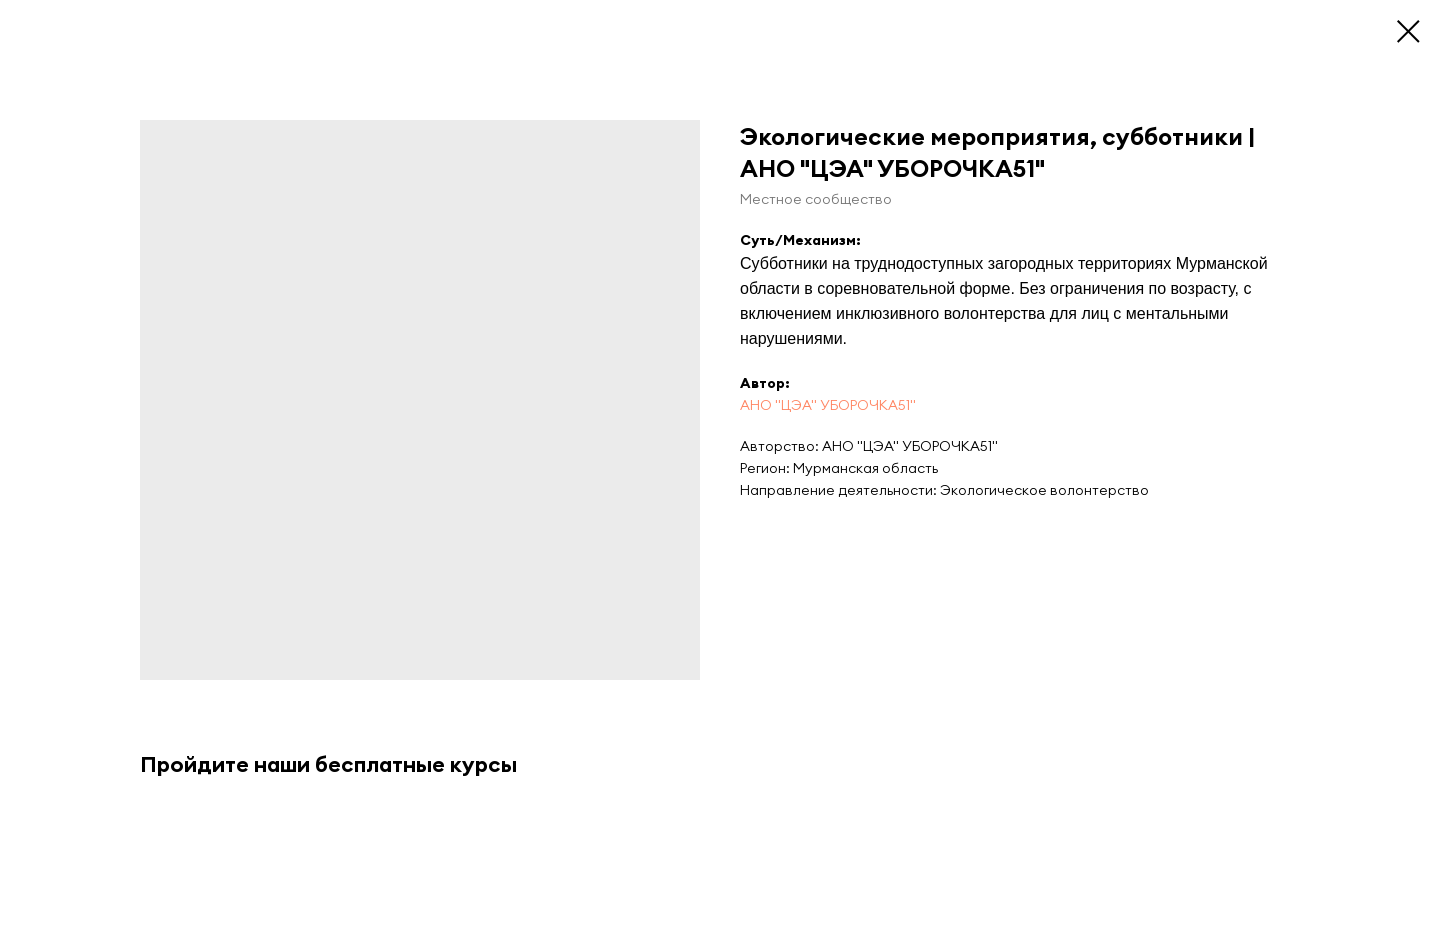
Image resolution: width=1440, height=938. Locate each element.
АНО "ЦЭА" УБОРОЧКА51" (828, 405)
